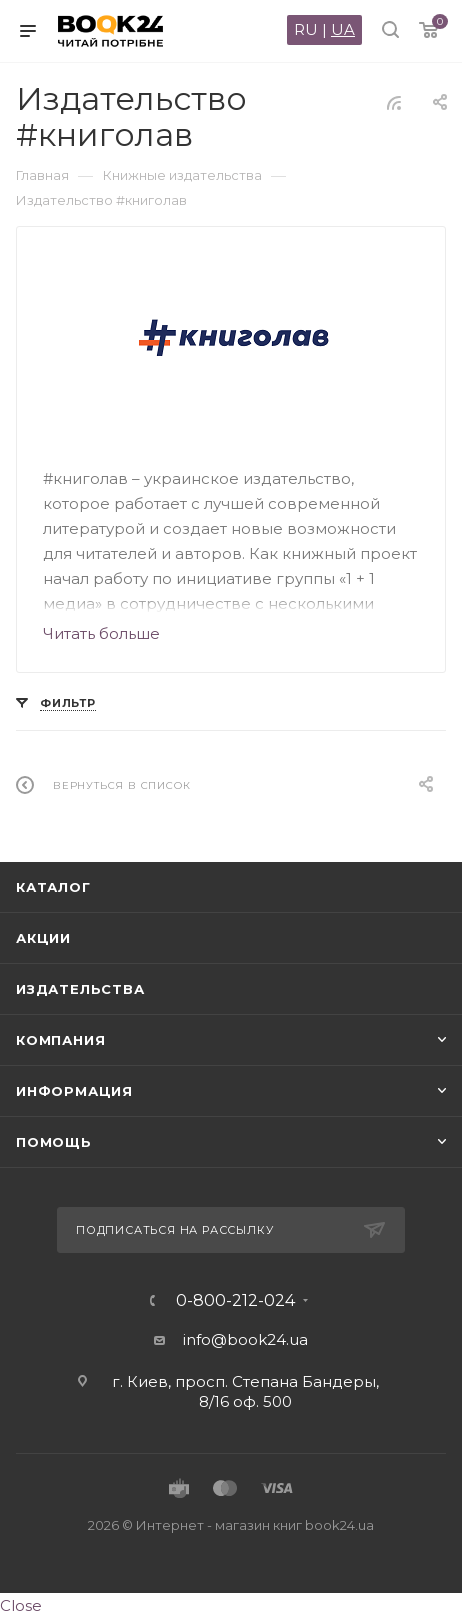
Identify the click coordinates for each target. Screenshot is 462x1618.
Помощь (54, 1142)
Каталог (53, 887)
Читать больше (101, 633)
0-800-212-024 (235, 1301)
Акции (43, 938)
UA (343, 29)
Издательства (80, 989)
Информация (74, 1091)
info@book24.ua (245, 1339)
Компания (60, 1040)
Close (21, 1605)
